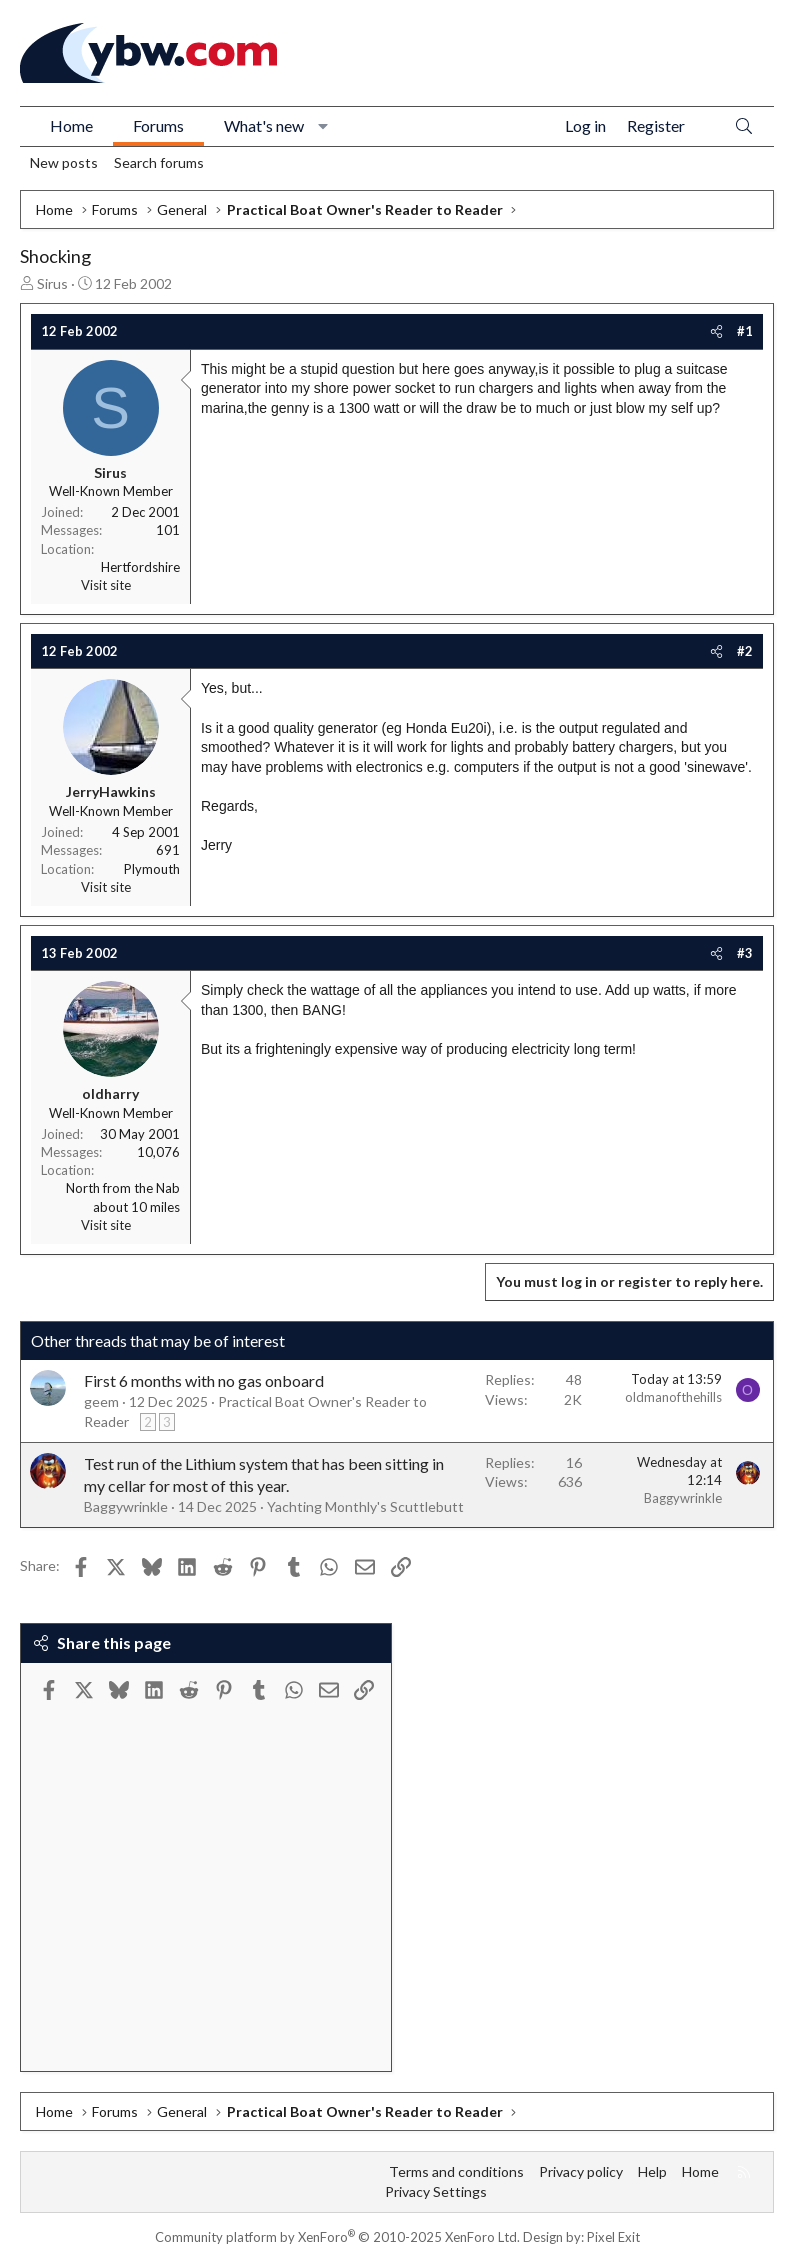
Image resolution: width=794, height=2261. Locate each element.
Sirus (52, 283)
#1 (745, 331)
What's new (264, 125)
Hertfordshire (140, 567)
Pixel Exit (613, 2237)
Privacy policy (581, 2171)
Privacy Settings (436, 2191)
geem (101, 1401)
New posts (64, 162)
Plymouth (152, 869)
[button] (323, 126)
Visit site (106, 585)
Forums (158, 125)
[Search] (744, 126)
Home (71, 125)
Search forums (159, 162)
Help (652, 2171)
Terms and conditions (456, 2171)
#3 (745, 953)
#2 (745, 651)
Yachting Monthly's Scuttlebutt (365, 1506)
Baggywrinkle (126, 1506)
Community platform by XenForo (337, 2237)
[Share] (716, 331)
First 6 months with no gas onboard (204, 1380)
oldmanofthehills (673, 1397)
